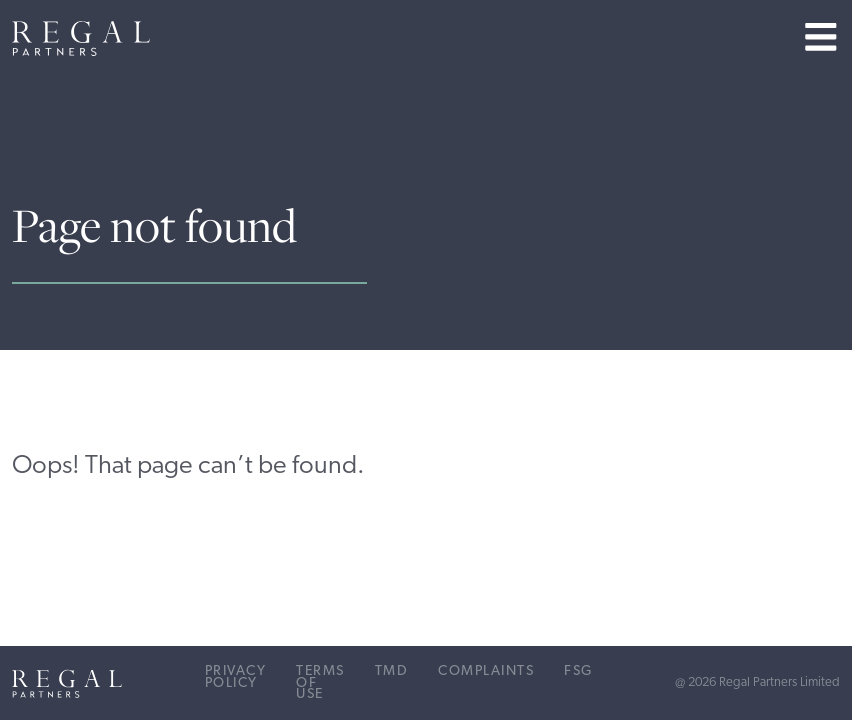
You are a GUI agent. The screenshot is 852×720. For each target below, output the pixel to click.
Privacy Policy (236, 677)
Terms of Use (320, 682)
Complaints (486, 671)
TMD (392, 671)
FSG (578, 671)
